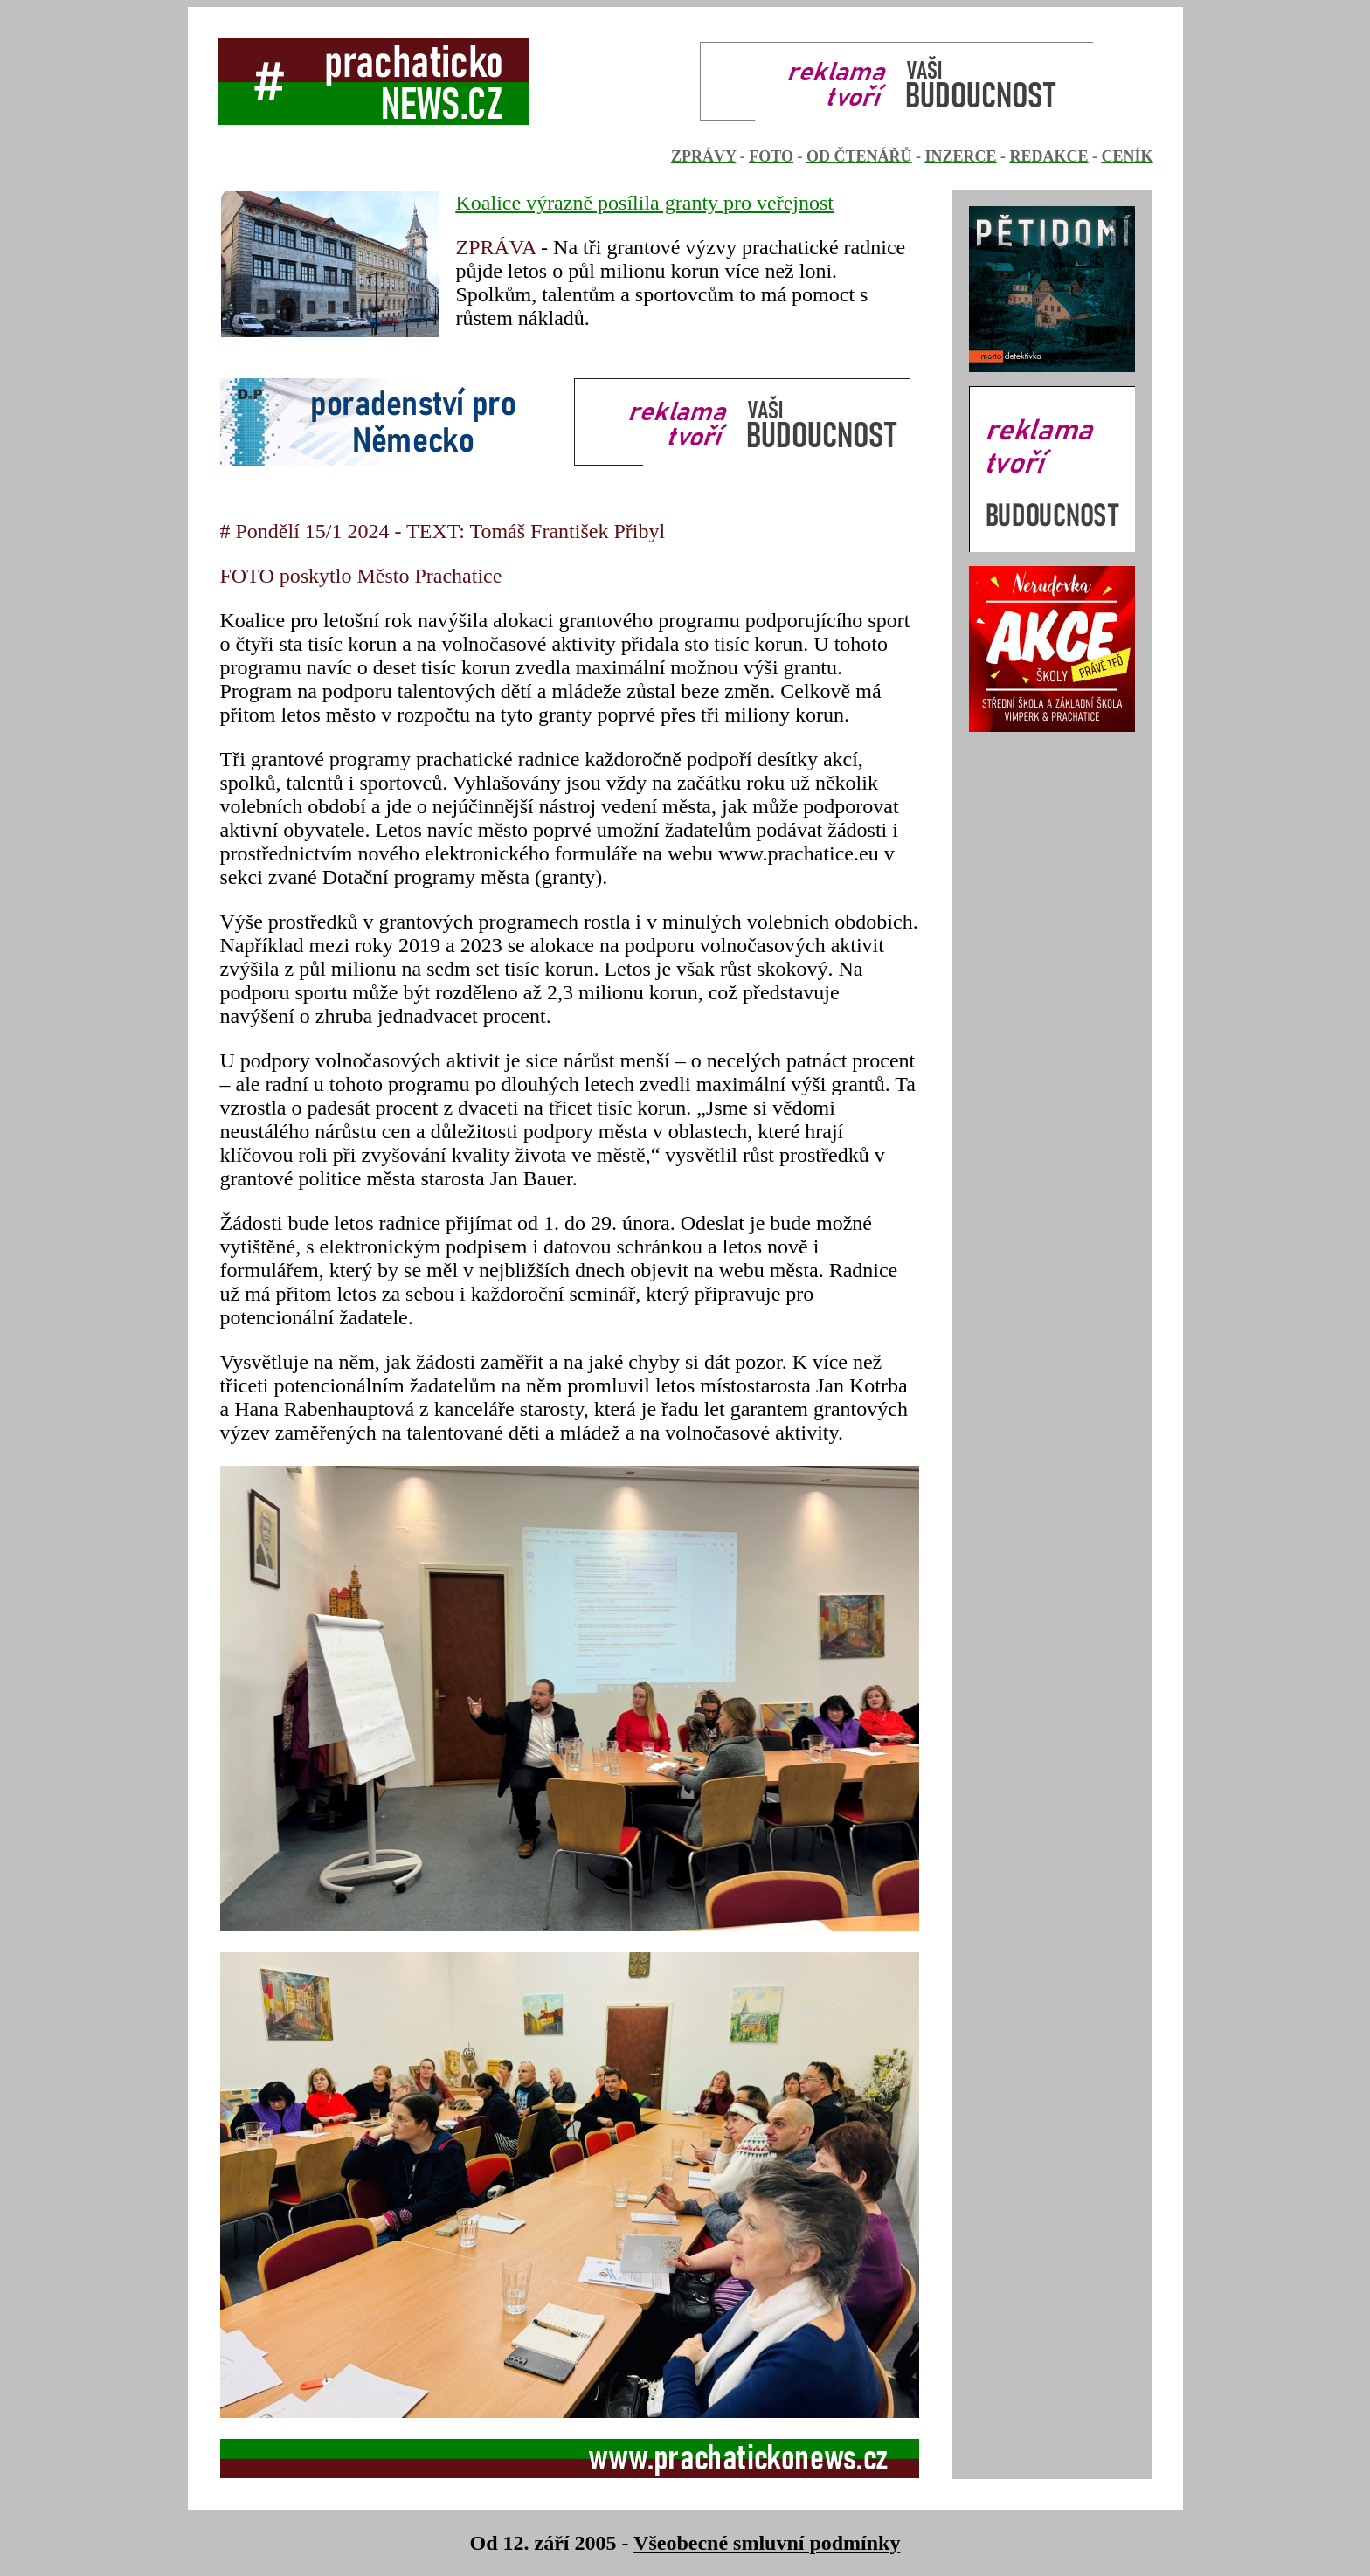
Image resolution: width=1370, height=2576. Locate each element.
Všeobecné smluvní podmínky (766, 2542)
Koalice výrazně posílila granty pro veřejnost (645, 202)
